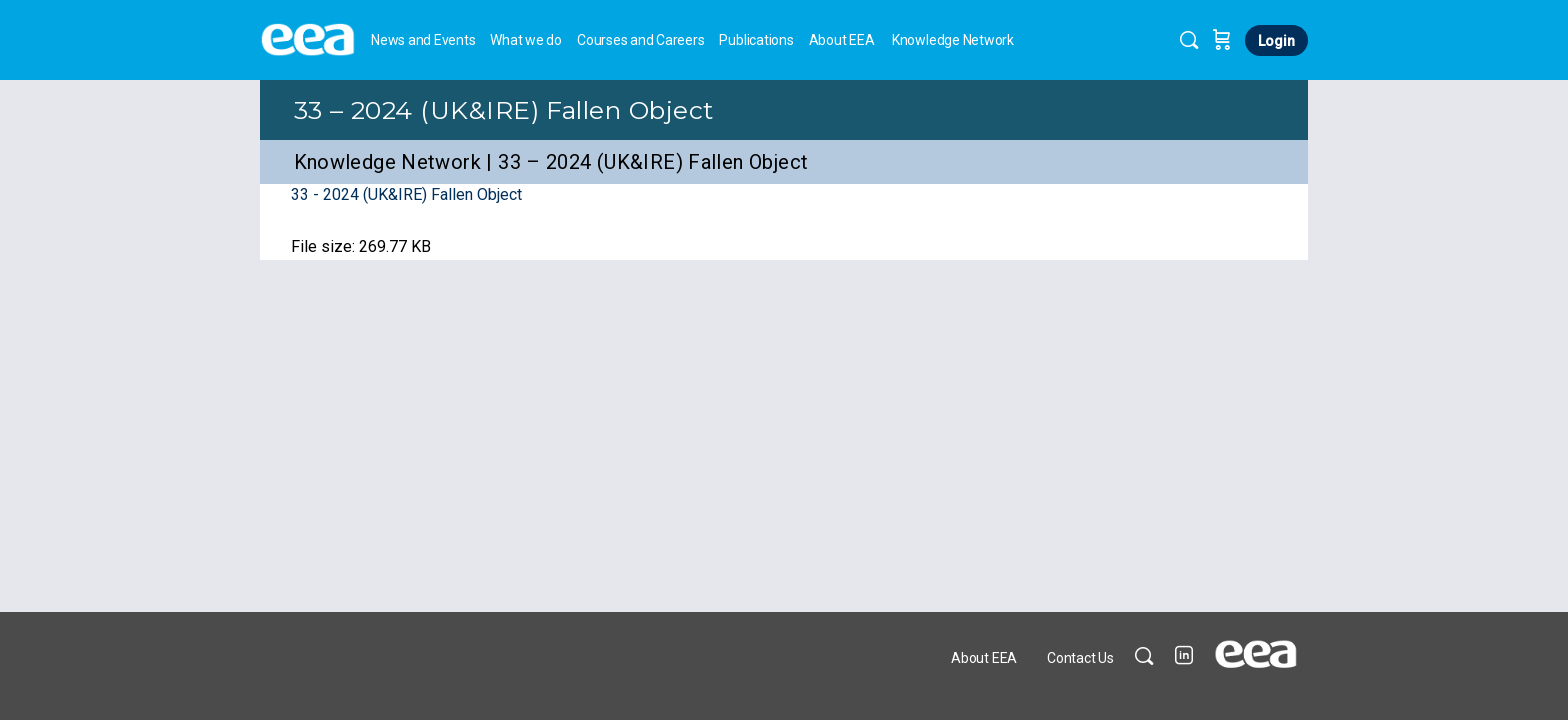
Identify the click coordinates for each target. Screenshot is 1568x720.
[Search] (1189, 40)
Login (1276, 41)
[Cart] (1222, 40)
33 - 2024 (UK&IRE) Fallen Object (406, 194)
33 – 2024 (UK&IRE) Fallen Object (504, 110)
